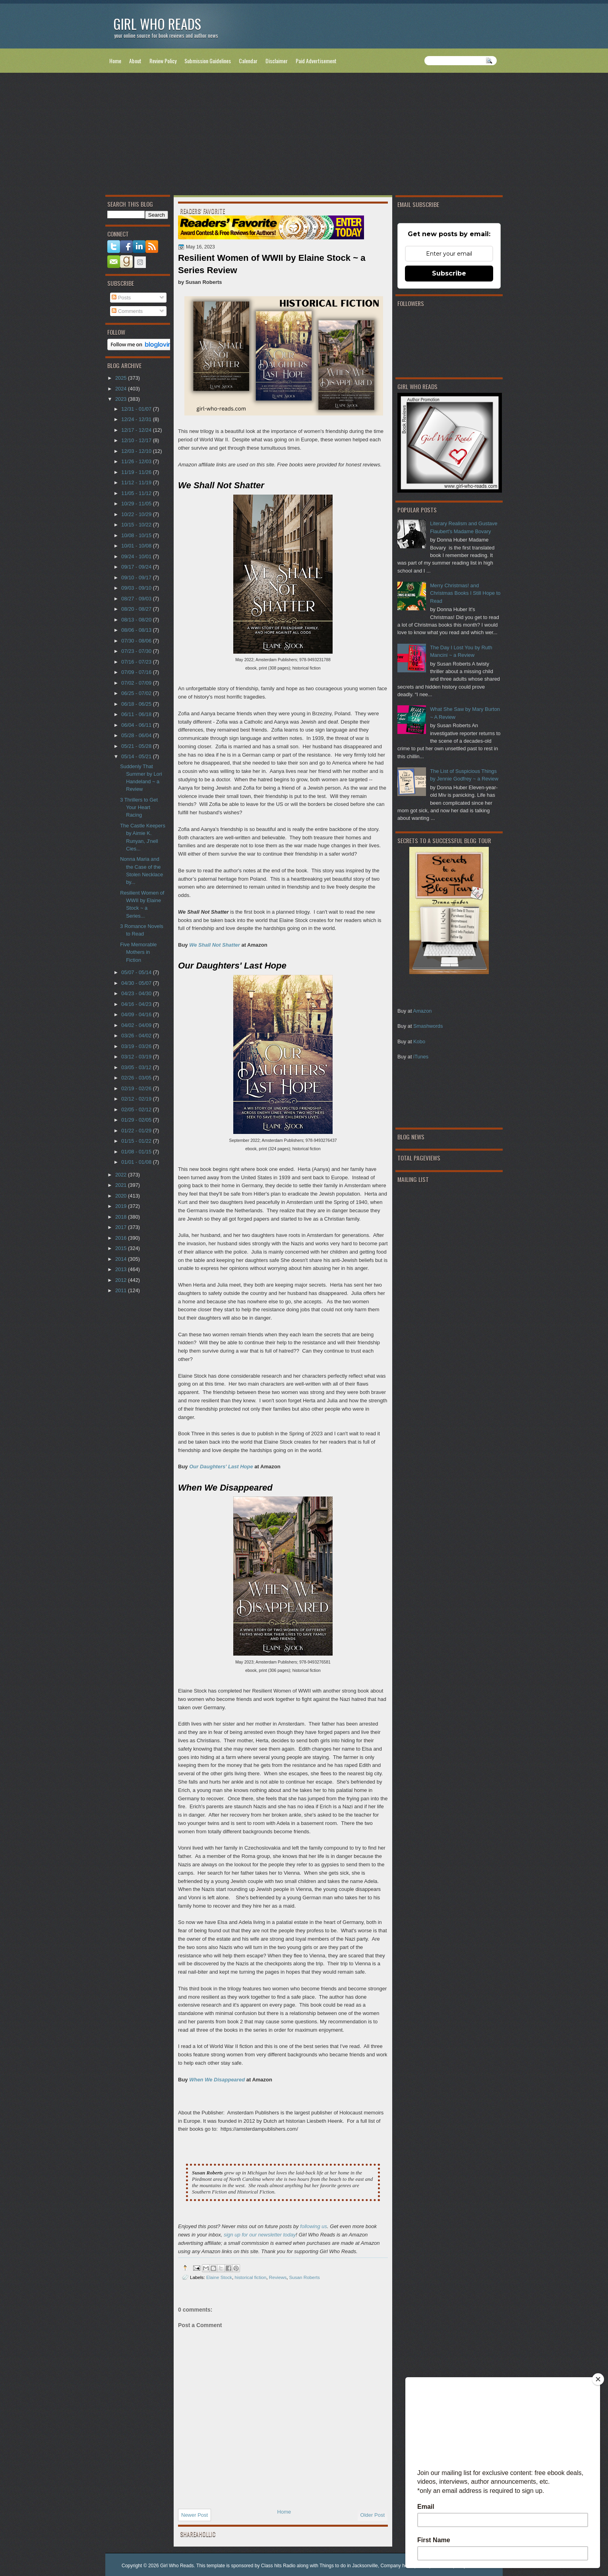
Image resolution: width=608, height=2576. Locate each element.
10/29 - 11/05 (137, 504)
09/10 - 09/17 (137, 577)
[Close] (598, 2379)
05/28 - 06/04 (137, 735)
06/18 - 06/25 (137, 704)
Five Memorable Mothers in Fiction (138, 952)
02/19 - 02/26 (137, 1088)
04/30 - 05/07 (137, 983)
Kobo (419, 1041)
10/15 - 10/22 (137, 525)
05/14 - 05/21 (137, 756)
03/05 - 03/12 (137, 1067)
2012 (121, 1280)
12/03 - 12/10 (137, 451)
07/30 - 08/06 (137, 641)
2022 (121, 1175)
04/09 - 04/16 (137, 1014)
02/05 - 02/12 (137, 1109)
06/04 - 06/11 (137, 725)
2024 (121, 389)
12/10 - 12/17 (137, 440)
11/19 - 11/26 (137, 472)
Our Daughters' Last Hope (221, 1467)
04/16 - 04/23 (137, 1004)
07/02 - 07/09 (137, 683)
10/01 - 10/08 (137, 546)
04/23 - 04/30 (137, 993)
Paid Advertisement (316, 60)
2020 (121, 1196)
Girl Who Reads (157, 24)
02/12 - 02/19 (137, 1099)
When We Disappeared (217, 2080)
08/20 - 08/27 (137, 609)
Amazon (422, 1011)
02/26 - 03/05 (137, 1078)
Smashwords (428, 1026)
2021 (121, 1185)
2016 (121, 1238)
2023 (121, 399)
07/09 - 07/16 (137, 672)
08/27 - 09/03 (137, 599)
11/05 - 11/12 (137, 493)
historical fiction (250, 2277)
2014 (121, 1259)
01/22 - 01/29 (137, 1131)
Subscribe (449, 273)
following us (313, 2226)
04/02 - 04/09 (137, 1025)
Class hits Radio (278, 2565)
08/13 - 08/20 (137, 620)
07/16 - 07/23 (137, 662)
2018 (121, 1217)
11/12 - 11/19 (137, 482)
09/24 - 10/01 (137, 556)
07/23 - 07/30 (137, 651)
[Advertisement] (304, 135)
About (135, 60)
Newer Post (194, 2515)
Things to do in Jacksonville (348, 2565)
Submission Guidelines (207, 60)
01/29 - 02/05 (137, 1120)
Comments (127, 311)
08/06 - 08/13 (137, 630)
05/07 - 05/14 (137, 972)
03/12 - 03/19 (137, 1057)
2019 (121, 1206)
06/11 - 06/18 (137, 714)
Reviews (278, 2277)
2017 (121, 1227)
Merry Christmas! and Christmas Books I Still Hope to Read (465, 593)
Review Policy (162, 60)
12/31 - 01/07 (137, 409)
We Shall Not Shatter (214, 945)
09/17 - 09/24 (137, 567)
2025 (121, 378)
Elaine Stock (219, 2277)
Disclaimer (276, 60)
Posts (121, 298)
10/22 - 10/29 (137, 514)
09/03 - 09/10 (137, 588)
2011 (121, 1290)
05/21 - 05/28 (137, 746)
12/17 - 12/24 (137, 430)
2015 (121, 1248)
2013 (121, 1269)
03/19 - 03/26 (137, 1046)
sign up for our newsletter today (260, 2235)
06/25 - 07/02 (137, 693)
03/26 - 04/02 (137, 1036)
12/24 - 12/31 (137, 419)
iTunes (420, 1057)
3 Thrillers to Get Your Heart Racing (139, 807)
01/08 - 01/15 (137, 1152)
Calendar (248, 60)
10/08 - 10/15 (137, 535)
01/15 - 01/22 (137, 1141)
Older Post (372, 2515)
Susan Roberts (304, 2277)
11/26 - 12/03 (137, 461)
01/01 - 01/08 (137, 1162)
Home (115, 60)
